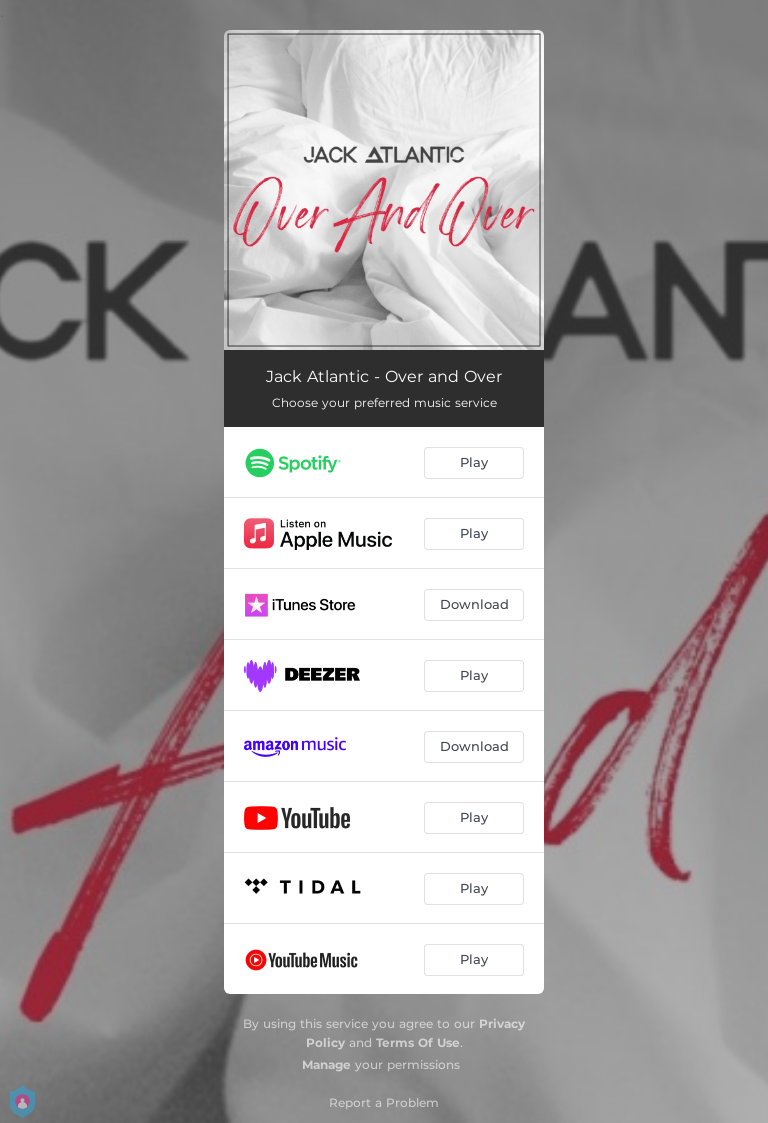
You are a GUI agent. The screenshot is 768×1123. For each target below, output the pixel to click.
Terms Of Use (418, 1042)
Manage (326, 1064)
